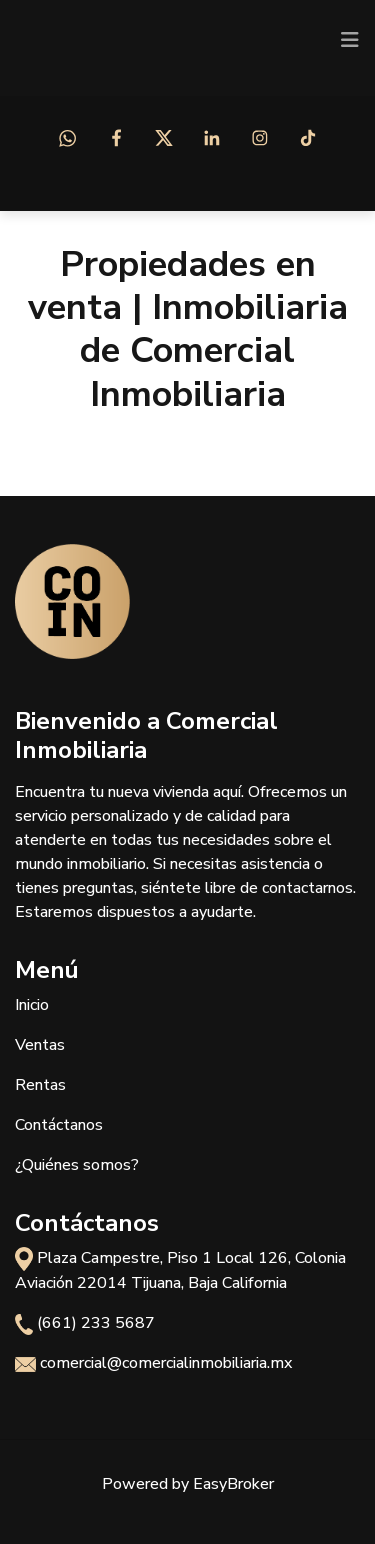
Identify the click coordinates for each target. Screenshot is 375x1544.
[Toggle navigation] (350, 40)
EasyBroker (233, 1484)
